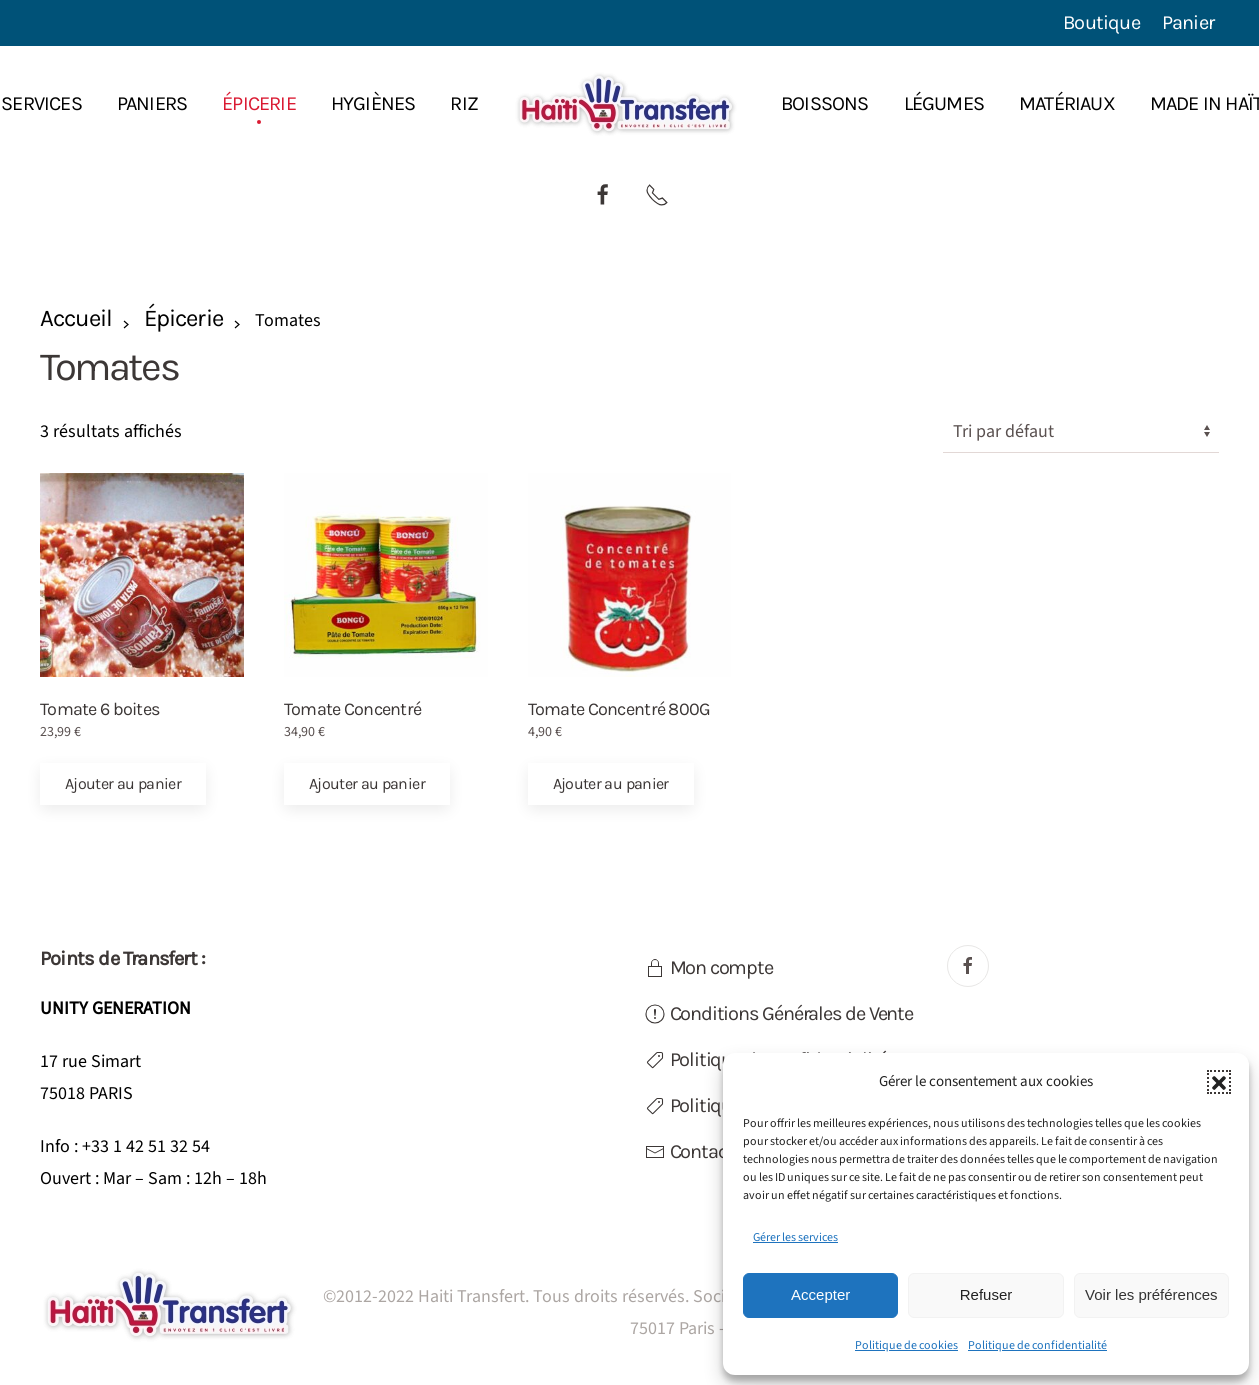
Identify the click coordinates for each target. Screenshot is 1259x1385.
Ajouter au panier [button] (123, 783)
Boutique (1101, 22)
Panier (1188, 22)
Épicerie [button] (259, 103)
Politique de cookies (906, 1345)
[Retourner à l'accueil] (629, 104)
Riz (464, 103)
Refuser (986, 1294)
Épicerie (183, 318)
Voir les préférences (1151, 1294)
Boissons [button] (825, 103)
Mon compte (709, 967)
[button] (1219, 1082)
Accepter (820, 1294)
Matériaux (1067, 103)
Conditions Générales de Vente (779, 1013)
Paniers (152, 103)
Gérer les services (795, 1237)
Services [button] (41, 103)
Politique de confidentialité (1037, 1345)
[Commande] (1081, 432)
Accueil (76, 318)
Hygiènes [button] (373, 103)
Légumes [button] (944, 103)
